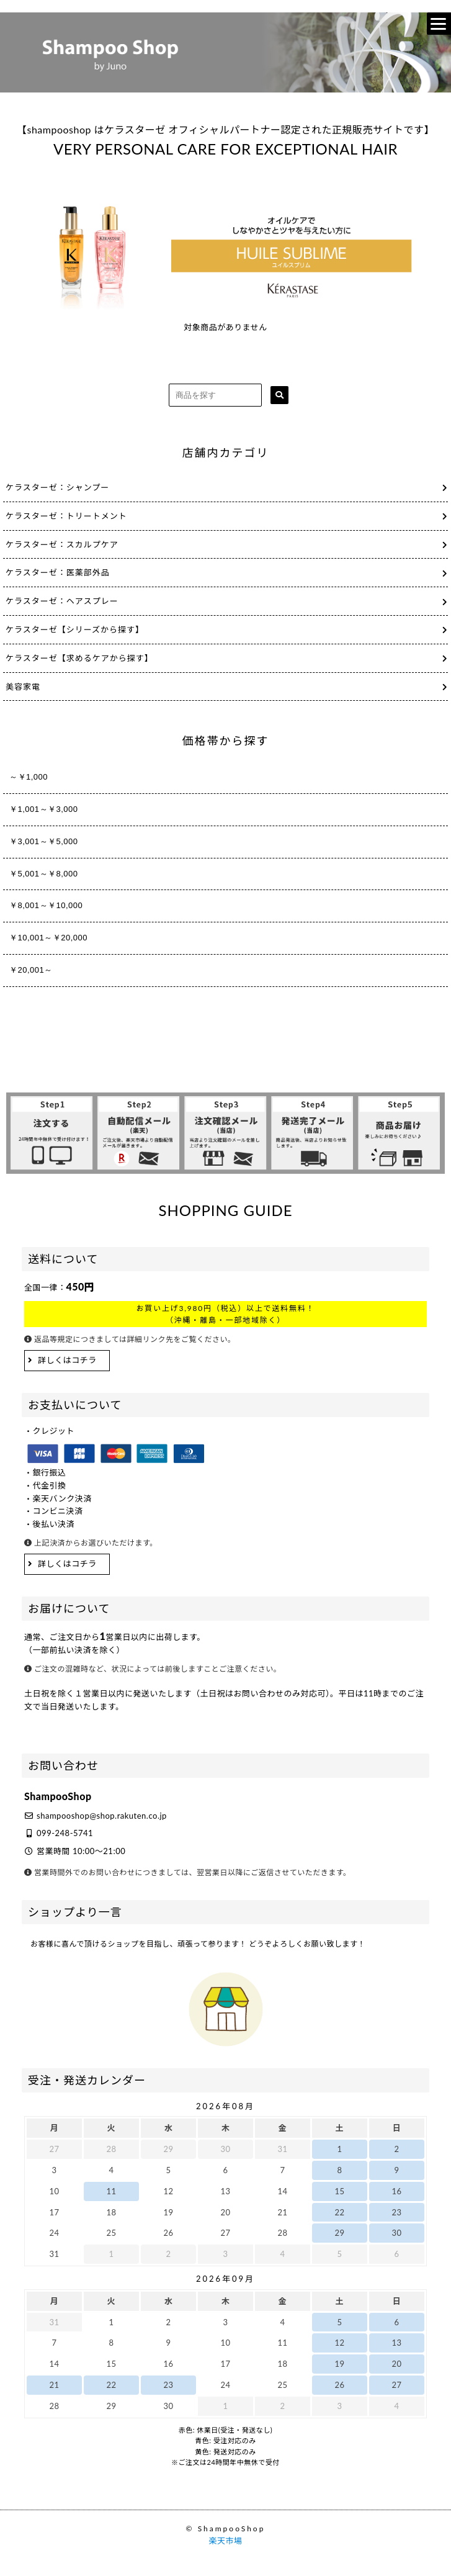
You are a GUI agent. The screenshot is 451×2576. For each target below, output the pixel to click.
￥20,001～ (31, 970)
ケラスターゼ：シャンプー (57, 487)
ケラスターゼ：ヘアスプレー (62, 601)
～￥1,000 (28, 776)
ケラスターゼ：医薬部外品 (58, 572)
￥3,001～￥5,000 (43, 841)
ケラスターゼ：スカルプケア (62, 544)
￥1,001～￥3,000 (43, 809)
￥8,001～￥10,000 (46, 905)
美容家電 (23, 686)
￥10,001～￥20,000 (48, 937)
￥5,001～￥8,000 (43, 873)
